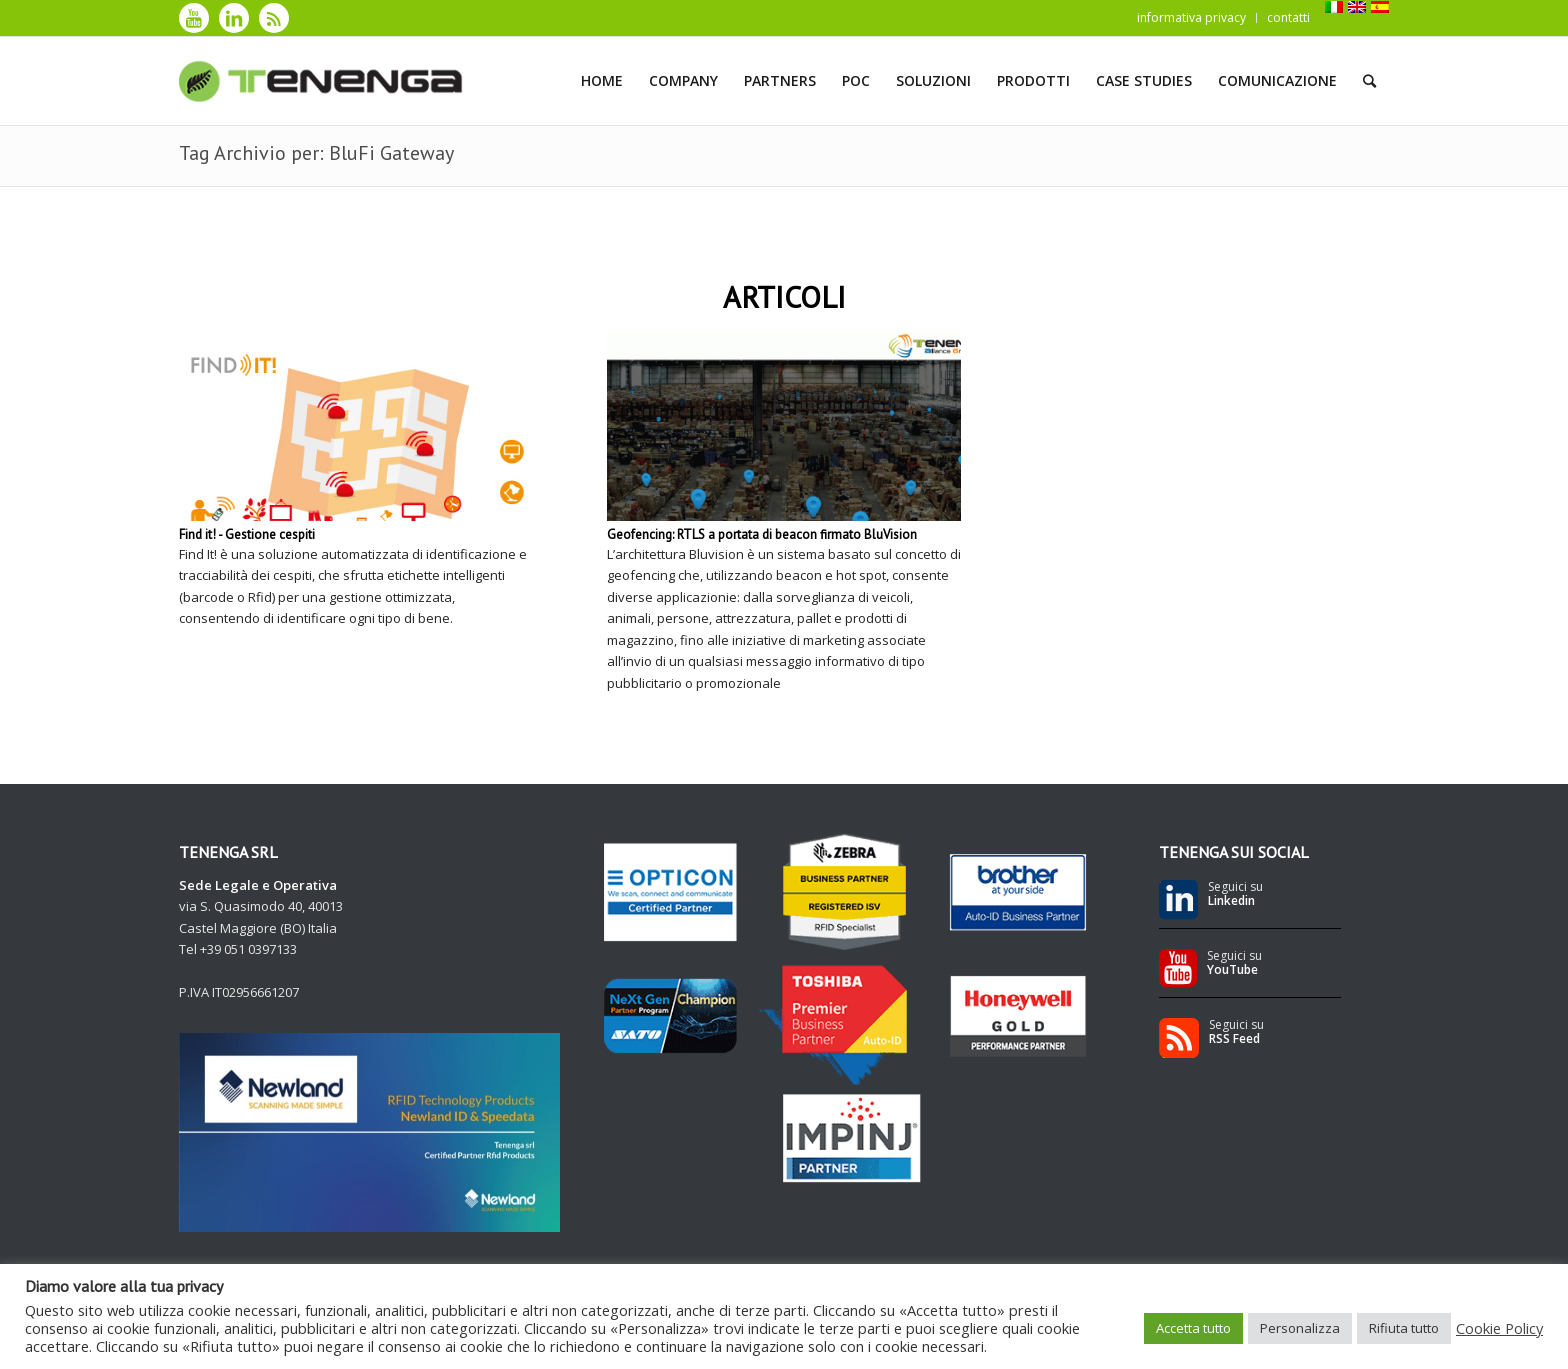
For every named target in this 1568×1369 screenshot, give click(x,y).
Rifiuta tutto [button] (1404, 1328)
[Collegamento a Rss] (274, 18)
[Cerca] (1369, 81)
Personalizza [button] (1300, 1328)
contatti (1288, 17)
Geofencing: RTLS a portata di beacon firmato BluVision (762, 534)
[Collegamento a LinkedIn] (234, 18)
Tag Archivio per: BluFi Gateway (316, 153)
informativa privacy (1191, 17)
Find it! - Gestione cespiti (247, 534)
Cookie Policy (1499, 1328)
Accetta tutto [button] (1193, 1328)
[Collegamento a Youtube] (194, 18)
